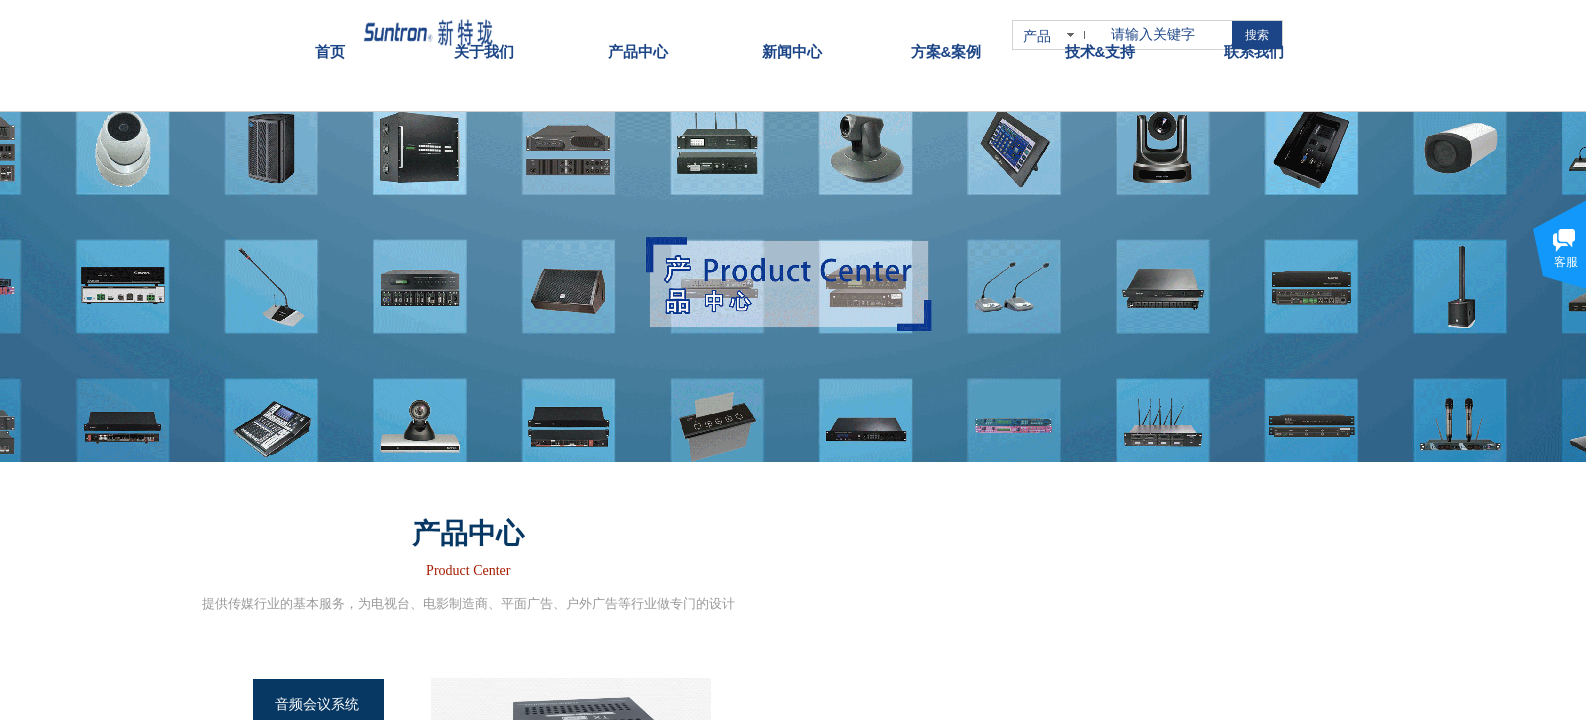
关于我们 (484, 37)
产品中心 (638, 37)
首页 (330, 37)
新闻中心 (792, 37)
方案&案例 (946, 37)
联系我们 (1254, 37)
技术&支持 (1100, 37)
